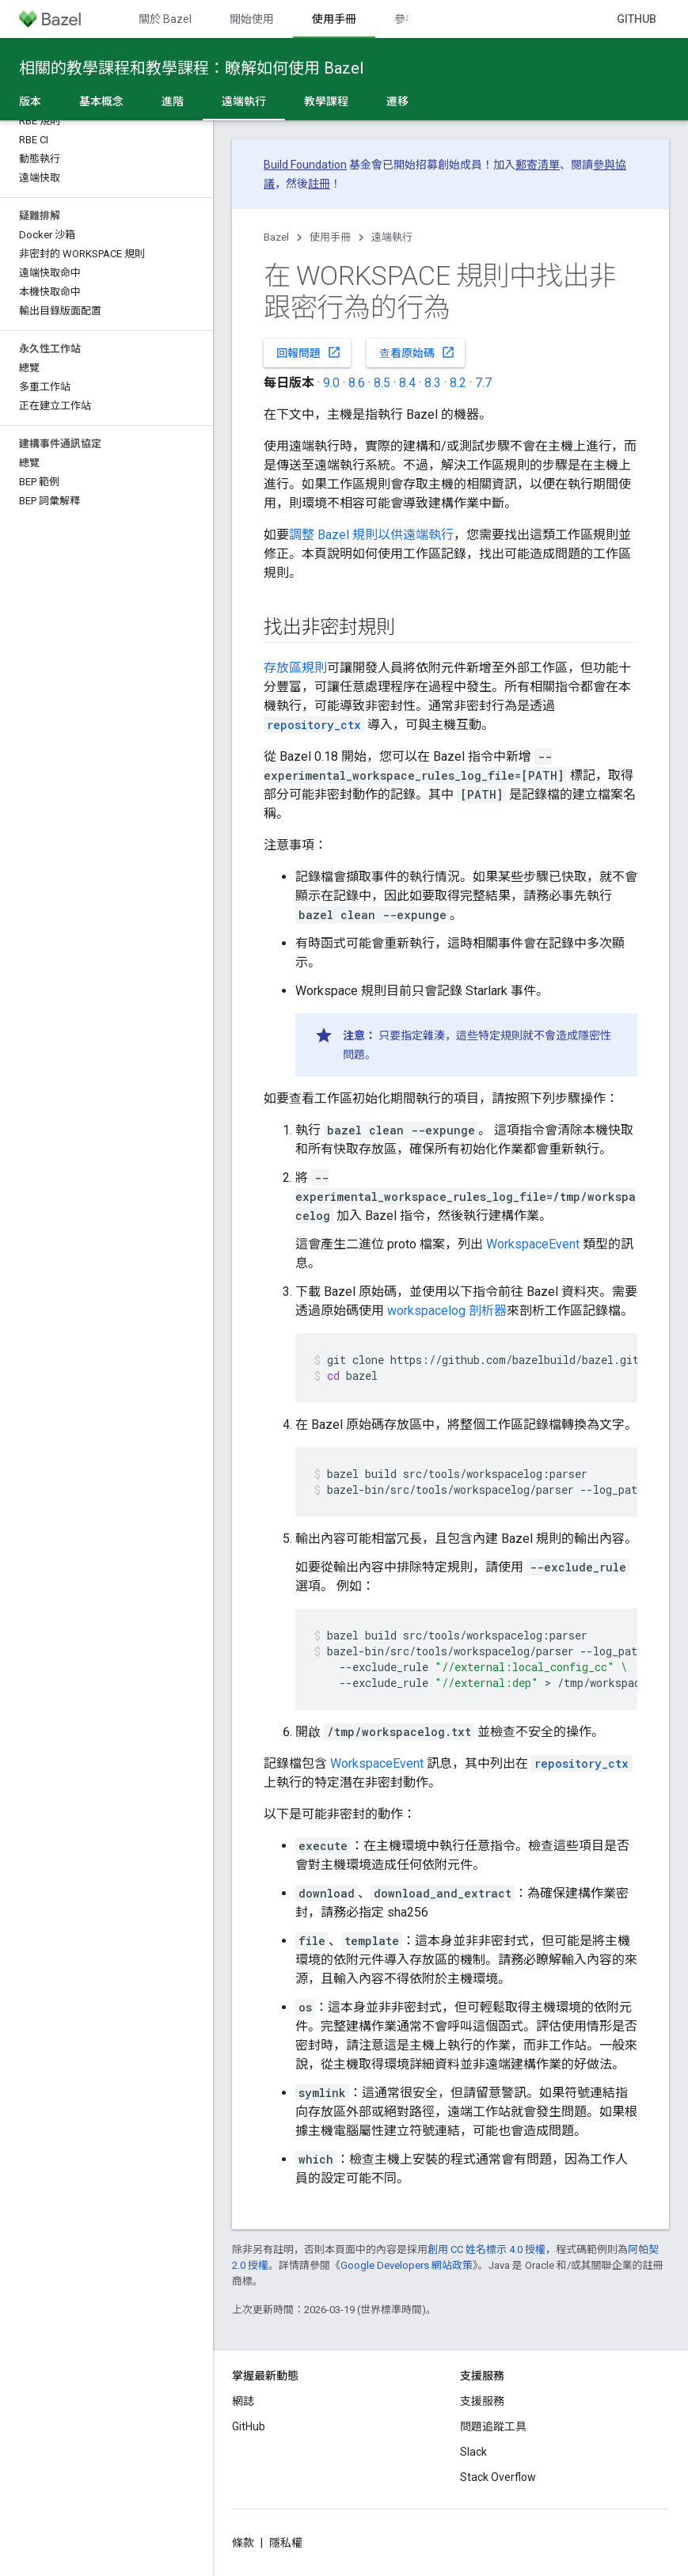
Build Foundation (305, 164)
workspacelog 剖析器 (447, 1310)
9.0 (331, 382)
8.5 (382, 382)
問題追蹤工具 (493, 2426)
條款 (243, 2542)
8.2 (458, 382)
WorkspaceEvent (533, 1244)
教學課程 (326, 101)
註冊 (319, 183)
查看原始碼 (417, 352)
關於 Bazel (165, 19)
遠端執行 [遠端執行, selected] (244, 101)
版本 (30, 101)
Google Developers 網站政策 (406, 2265)
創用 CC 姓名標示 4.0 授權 (486, 2249)
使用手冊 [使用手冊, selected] (334, 19)
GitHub (636, 19)
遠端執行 (391, 237)
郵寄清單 (537, 164)
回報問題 (308, 352)
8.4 (407, 382)
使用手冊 (330, 237)
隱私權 (285, 2542)
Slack (473, 2451)
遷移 (397, 101)
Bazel (276, 237)
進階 (173, 101)
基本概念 (101, 101)
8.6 (356, 382)
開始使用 (252, 19)
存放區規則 (295, 667)
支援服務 (482, 2401)
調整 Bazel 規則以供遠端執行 (371, 534)
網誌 (243, 2401)
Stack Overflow (498, 2477)
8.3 (432, 382)
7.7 (483, 382)
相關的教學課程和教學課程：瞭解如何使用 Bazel (191, 68)
